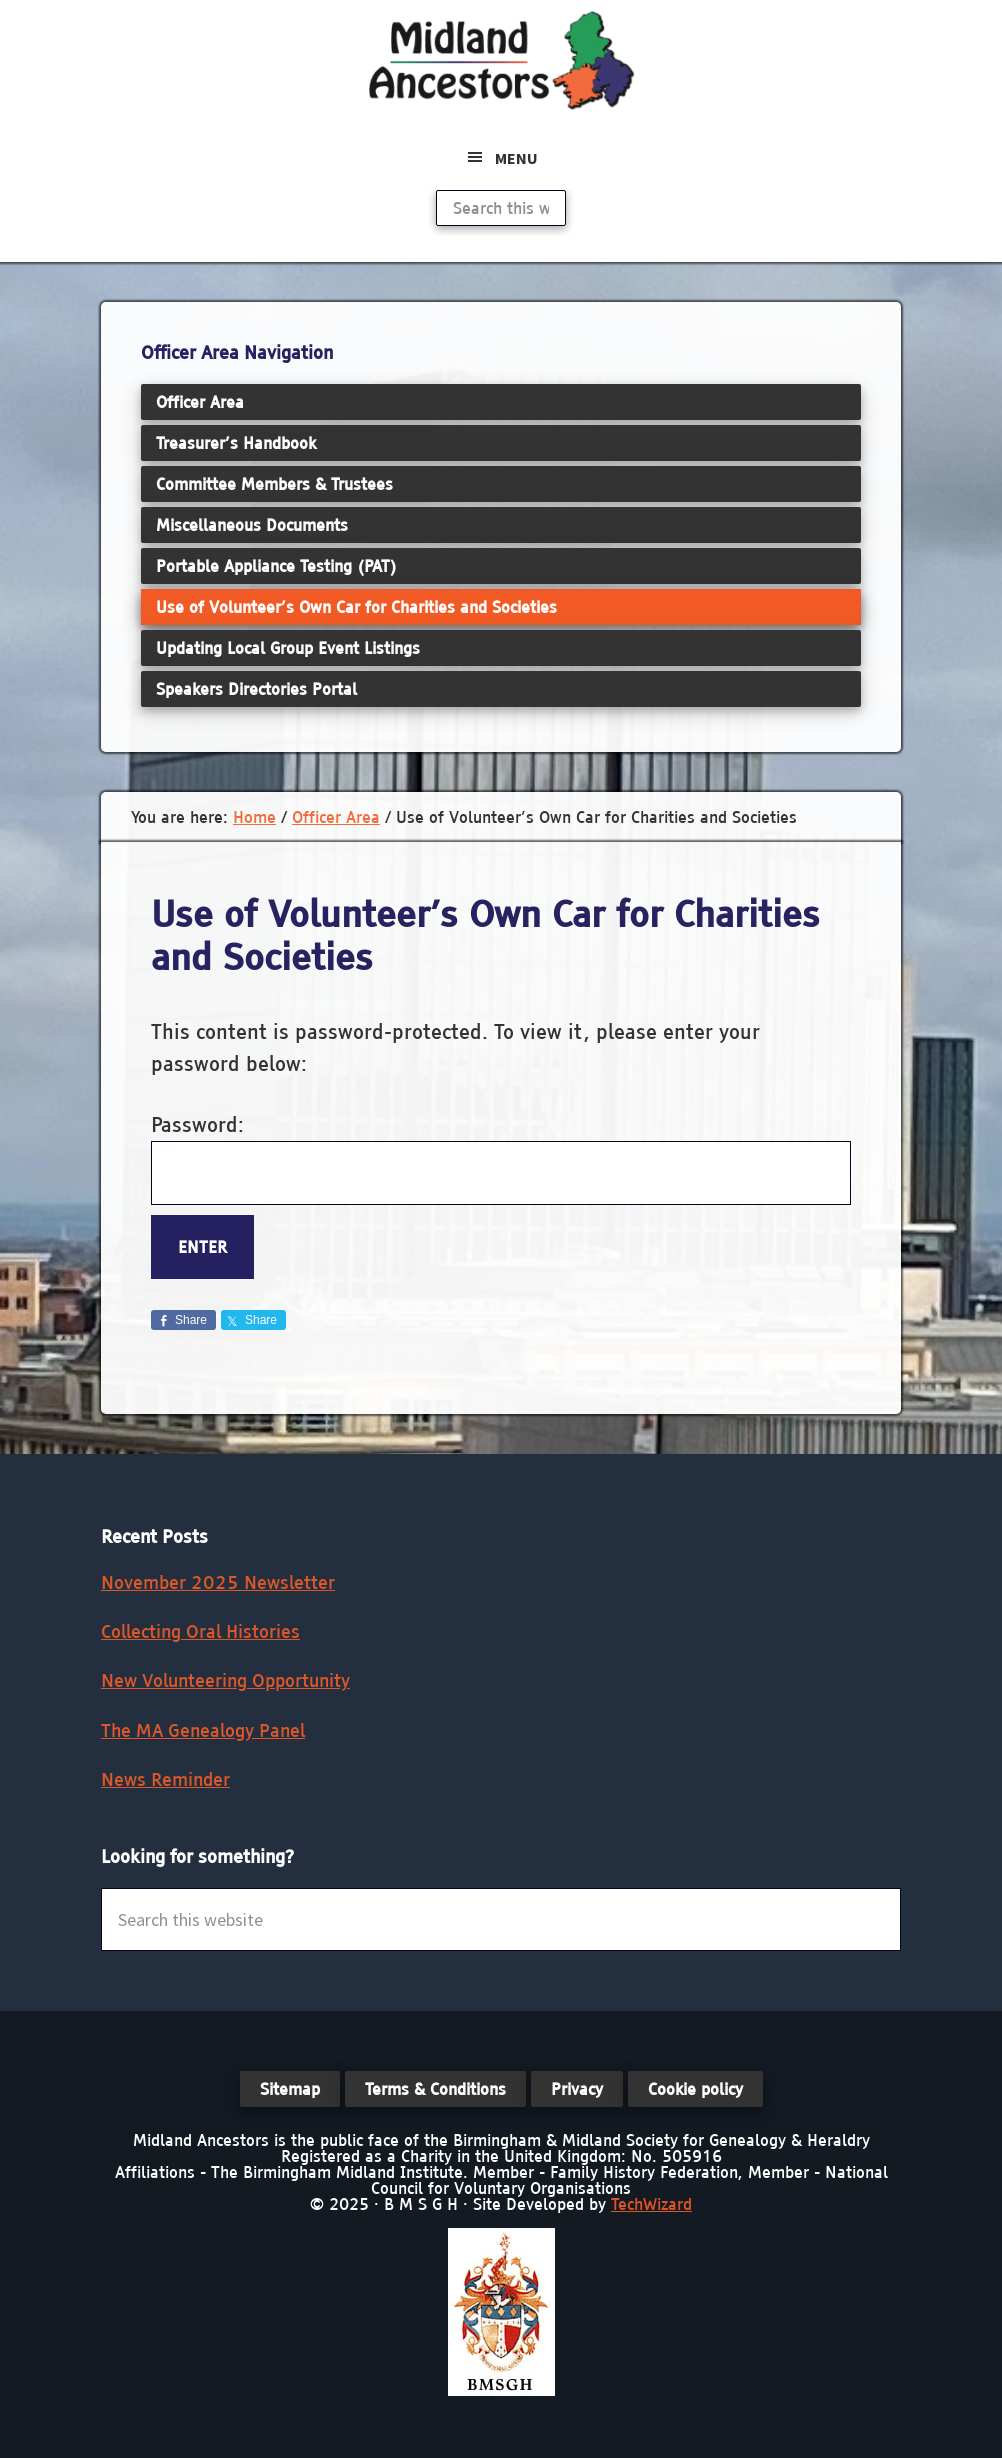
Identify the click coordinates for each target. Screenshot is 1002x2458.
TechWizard (651, 2204)
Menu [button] (516, 158)
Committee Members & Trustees (274, 484)
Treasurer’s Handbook (236, 443)
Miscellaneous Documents (252, 525)
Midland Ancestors (501, 60)
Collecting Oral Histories (200, 1631)
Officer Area (200, 402)
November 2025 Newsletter (218, 1582)
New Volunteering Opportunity (225, 1680)
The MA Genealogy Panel (203, 1730)
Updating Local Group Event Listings (288, 648)
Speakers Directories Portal (256, 689)
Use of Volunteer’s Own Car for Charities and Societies (356, 607)
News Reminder (165, 1779)
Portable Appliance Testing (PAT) (276, 566)
